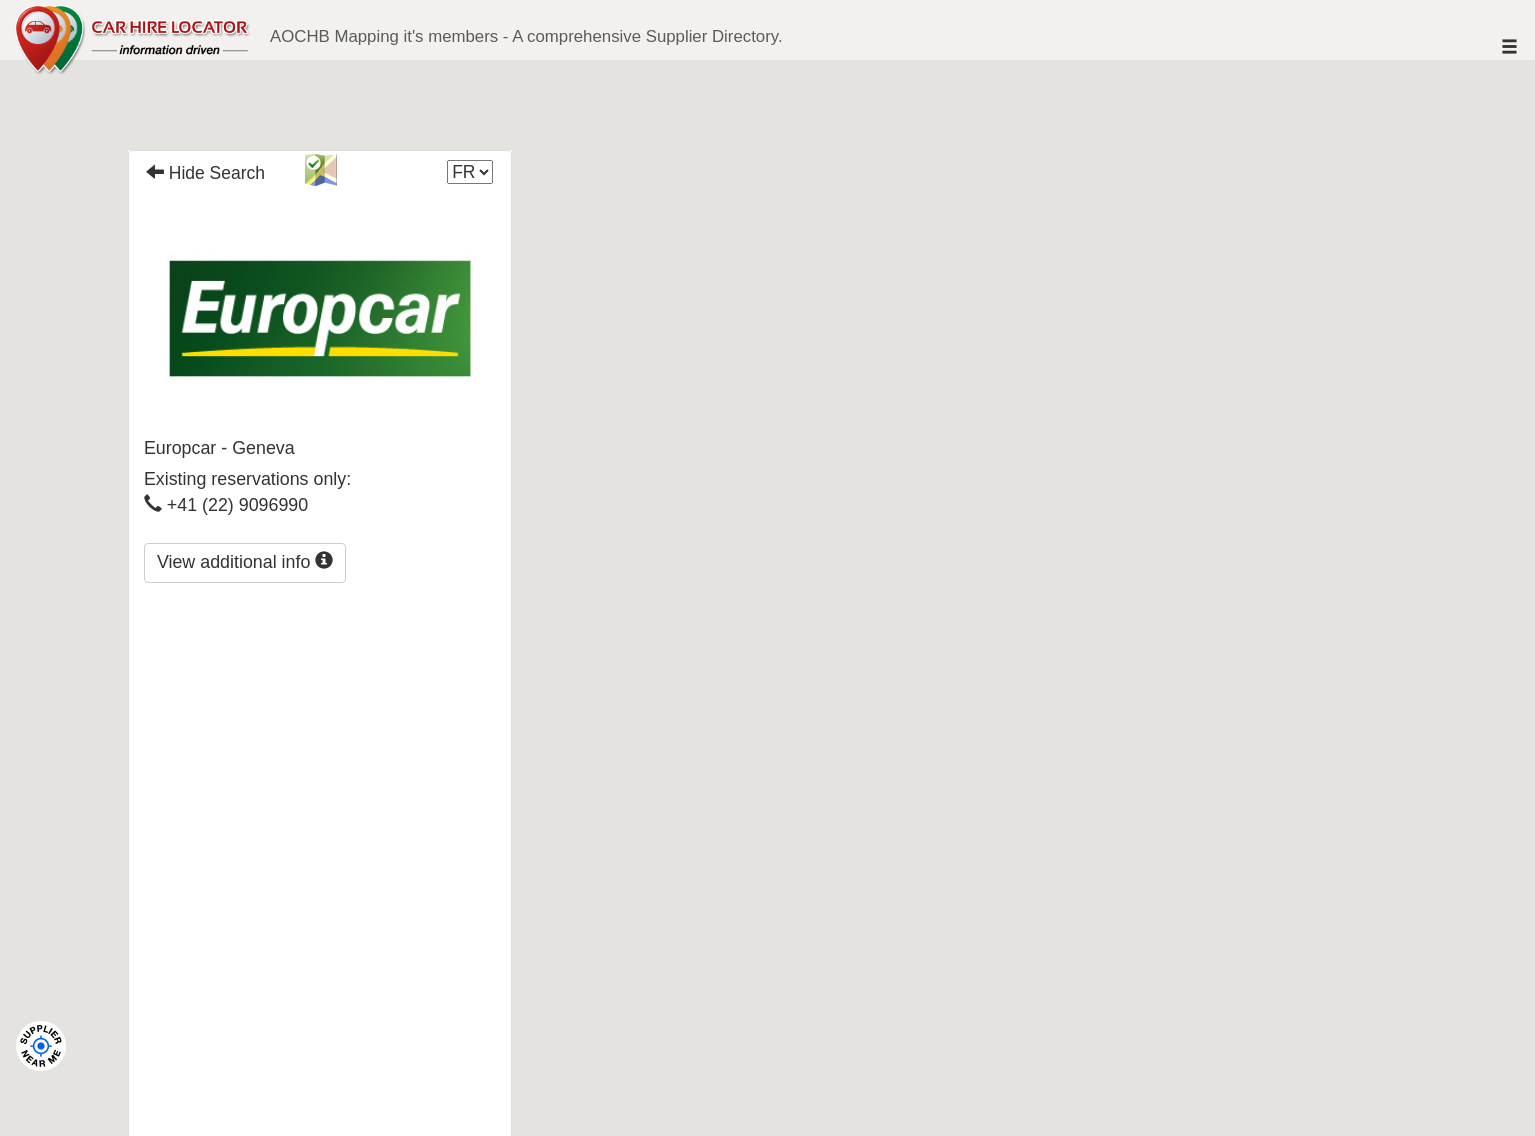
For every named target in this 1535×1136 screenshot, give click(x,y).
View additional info (245, 561)
